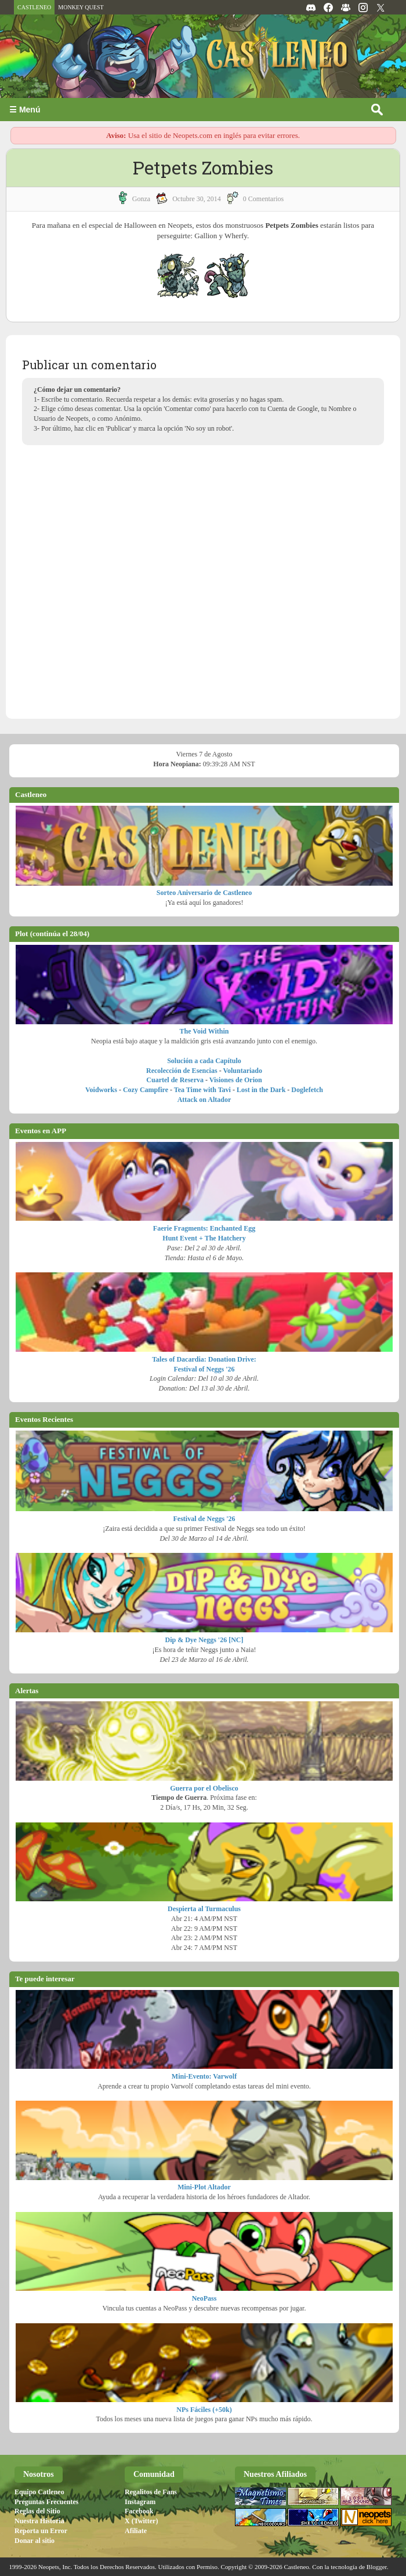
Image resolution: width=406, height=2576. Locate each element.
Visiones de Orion (235, 1080)
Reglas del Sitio (37, 2511)
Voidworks (101, 1090)
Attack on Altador (204, 1100)
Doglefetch (307, 1090)
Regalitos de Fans (151, 2492)
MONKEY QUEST (80, 7)
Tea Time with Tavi (202, 1090)
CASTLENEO (34, 7)
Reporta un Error (40, 2531)
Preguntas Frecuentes (46, 2502)
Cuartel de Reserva (175, 1080)
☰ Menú (24, 109)
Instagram (140, 2502)
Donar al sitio (34, 2541)
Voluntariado (242, 1071)
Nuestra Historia (39, 2521)
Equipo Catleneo (39, 2492)
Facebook (139, 2511)
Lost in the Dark (261, 1090)
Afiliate (136, 2531)
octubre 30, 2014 (196, 199)
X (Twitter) (141, 2521)
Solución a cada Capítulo (204, 1061)
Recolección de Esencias (181, 1071)
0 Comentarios (263, 199)
